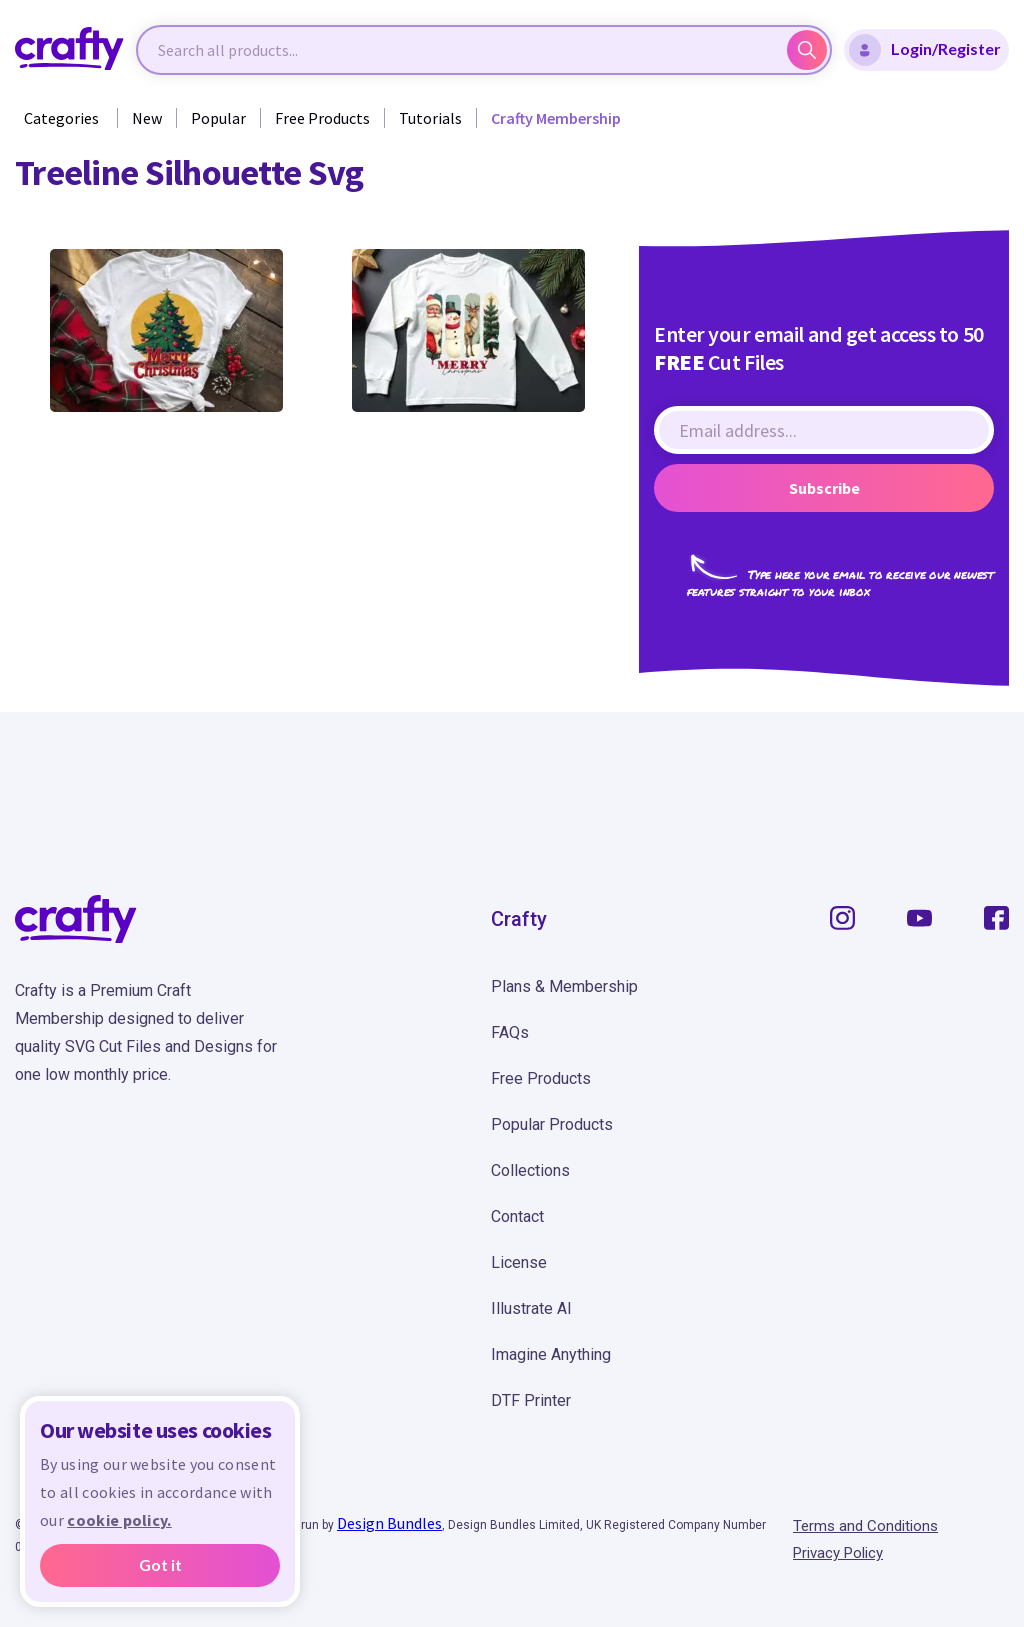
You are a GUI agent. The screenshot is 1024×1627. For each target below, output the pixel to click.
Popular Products (552, 1124)
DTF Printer (531, 1400)
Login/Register (925, 50)
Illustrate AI (531, 1308)
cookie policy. (119, 1520)
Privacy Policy (838, 1553)
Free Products (322, 118)
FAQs (510, 1032)
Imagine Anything (551, 1354)
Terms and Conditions (865, 1526)
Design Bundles (389, 1523)
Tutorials (430, 118)
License (519, 1262)
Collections (530, 1170)
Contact (517, 1216)
